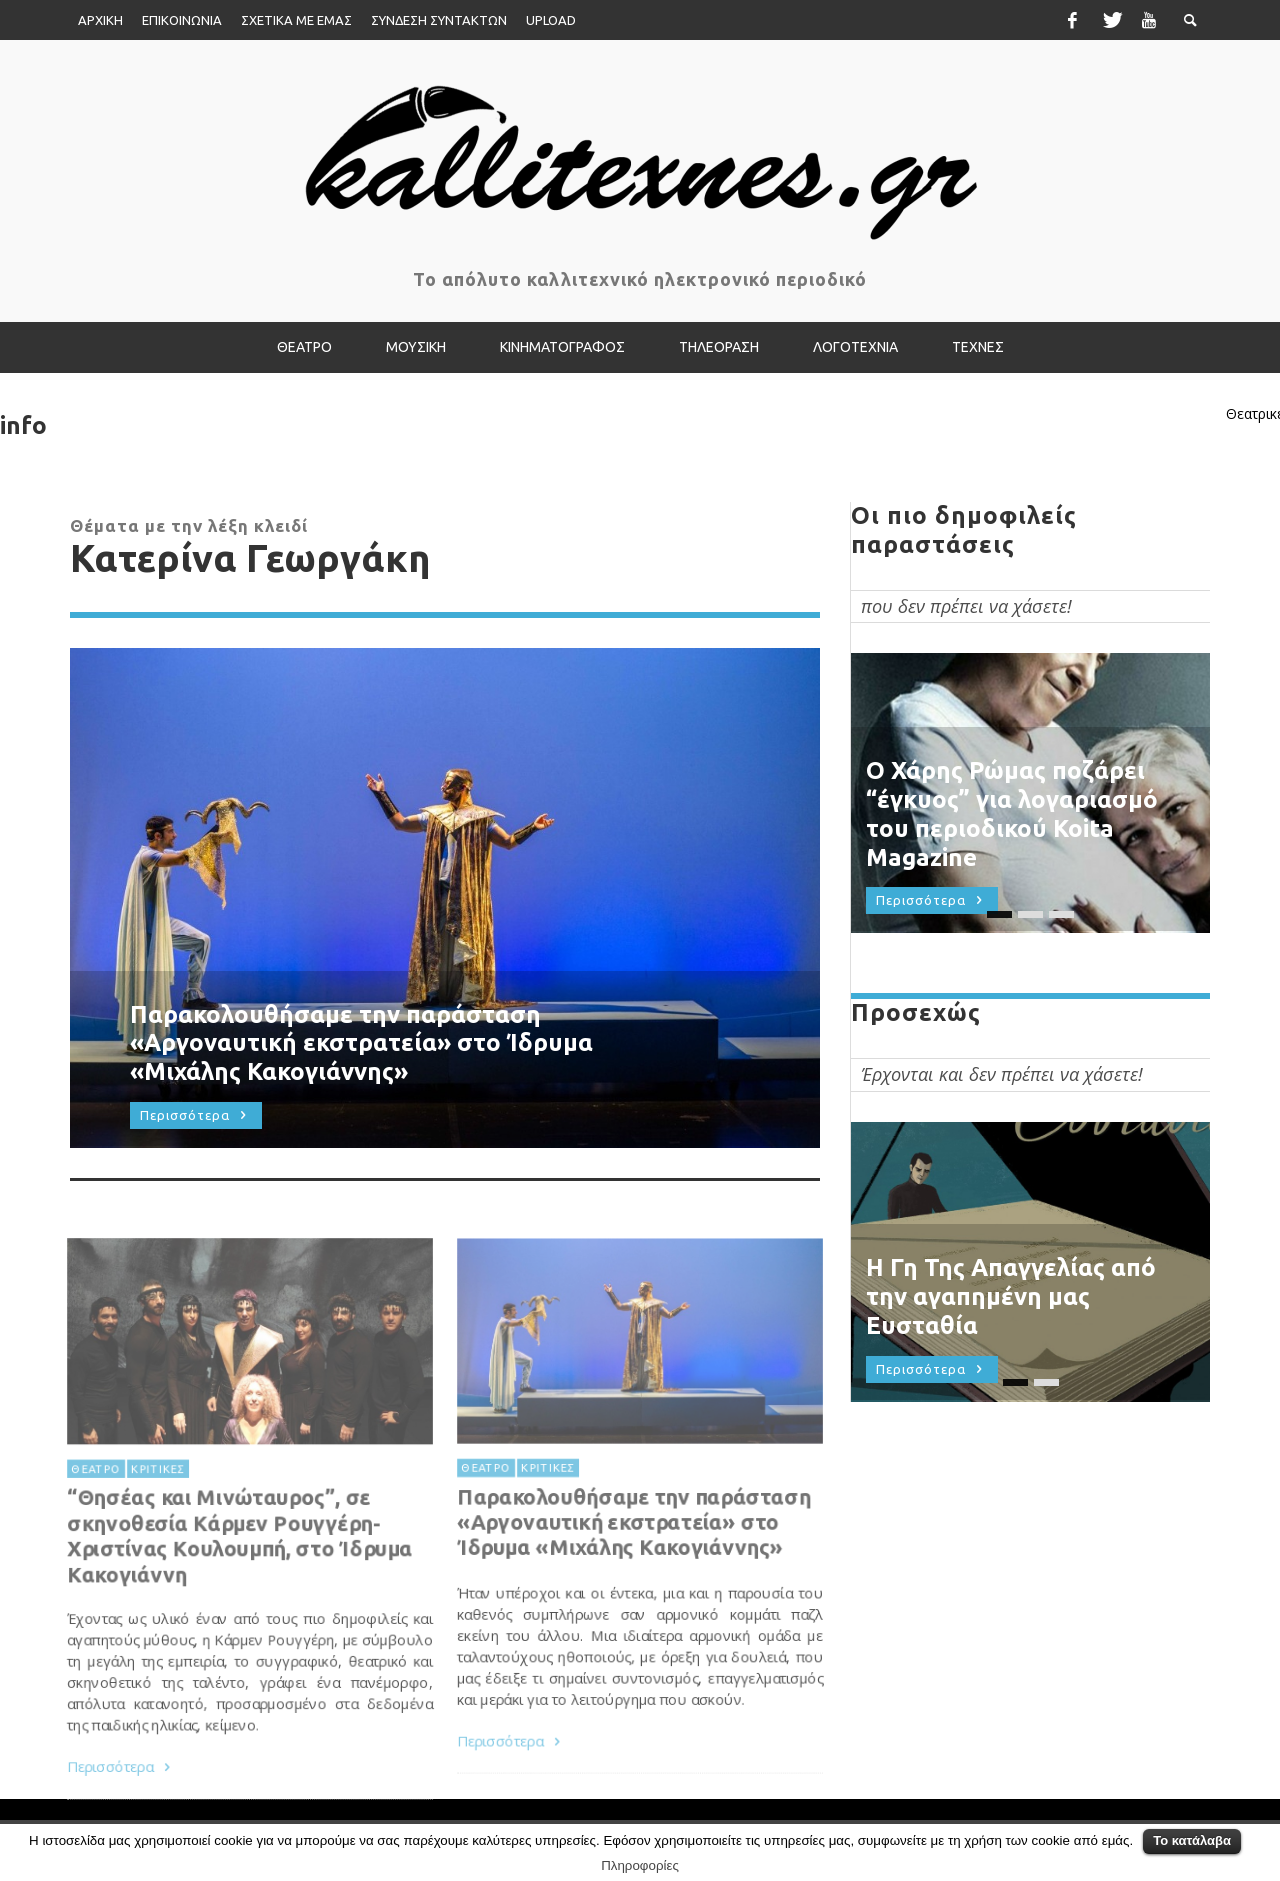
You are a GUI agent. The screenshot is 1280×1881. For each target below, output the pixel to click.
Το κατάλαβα (1192, 1840)
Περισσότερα (508, 1806)
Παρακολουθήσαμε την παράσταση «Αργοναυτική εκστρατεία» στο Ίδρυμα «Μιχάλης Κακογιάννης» (634, 1582)
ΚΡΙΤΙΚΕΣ (545, 1525)
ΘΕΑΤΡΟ (481, 1525)
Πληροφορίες (640, 1865)
